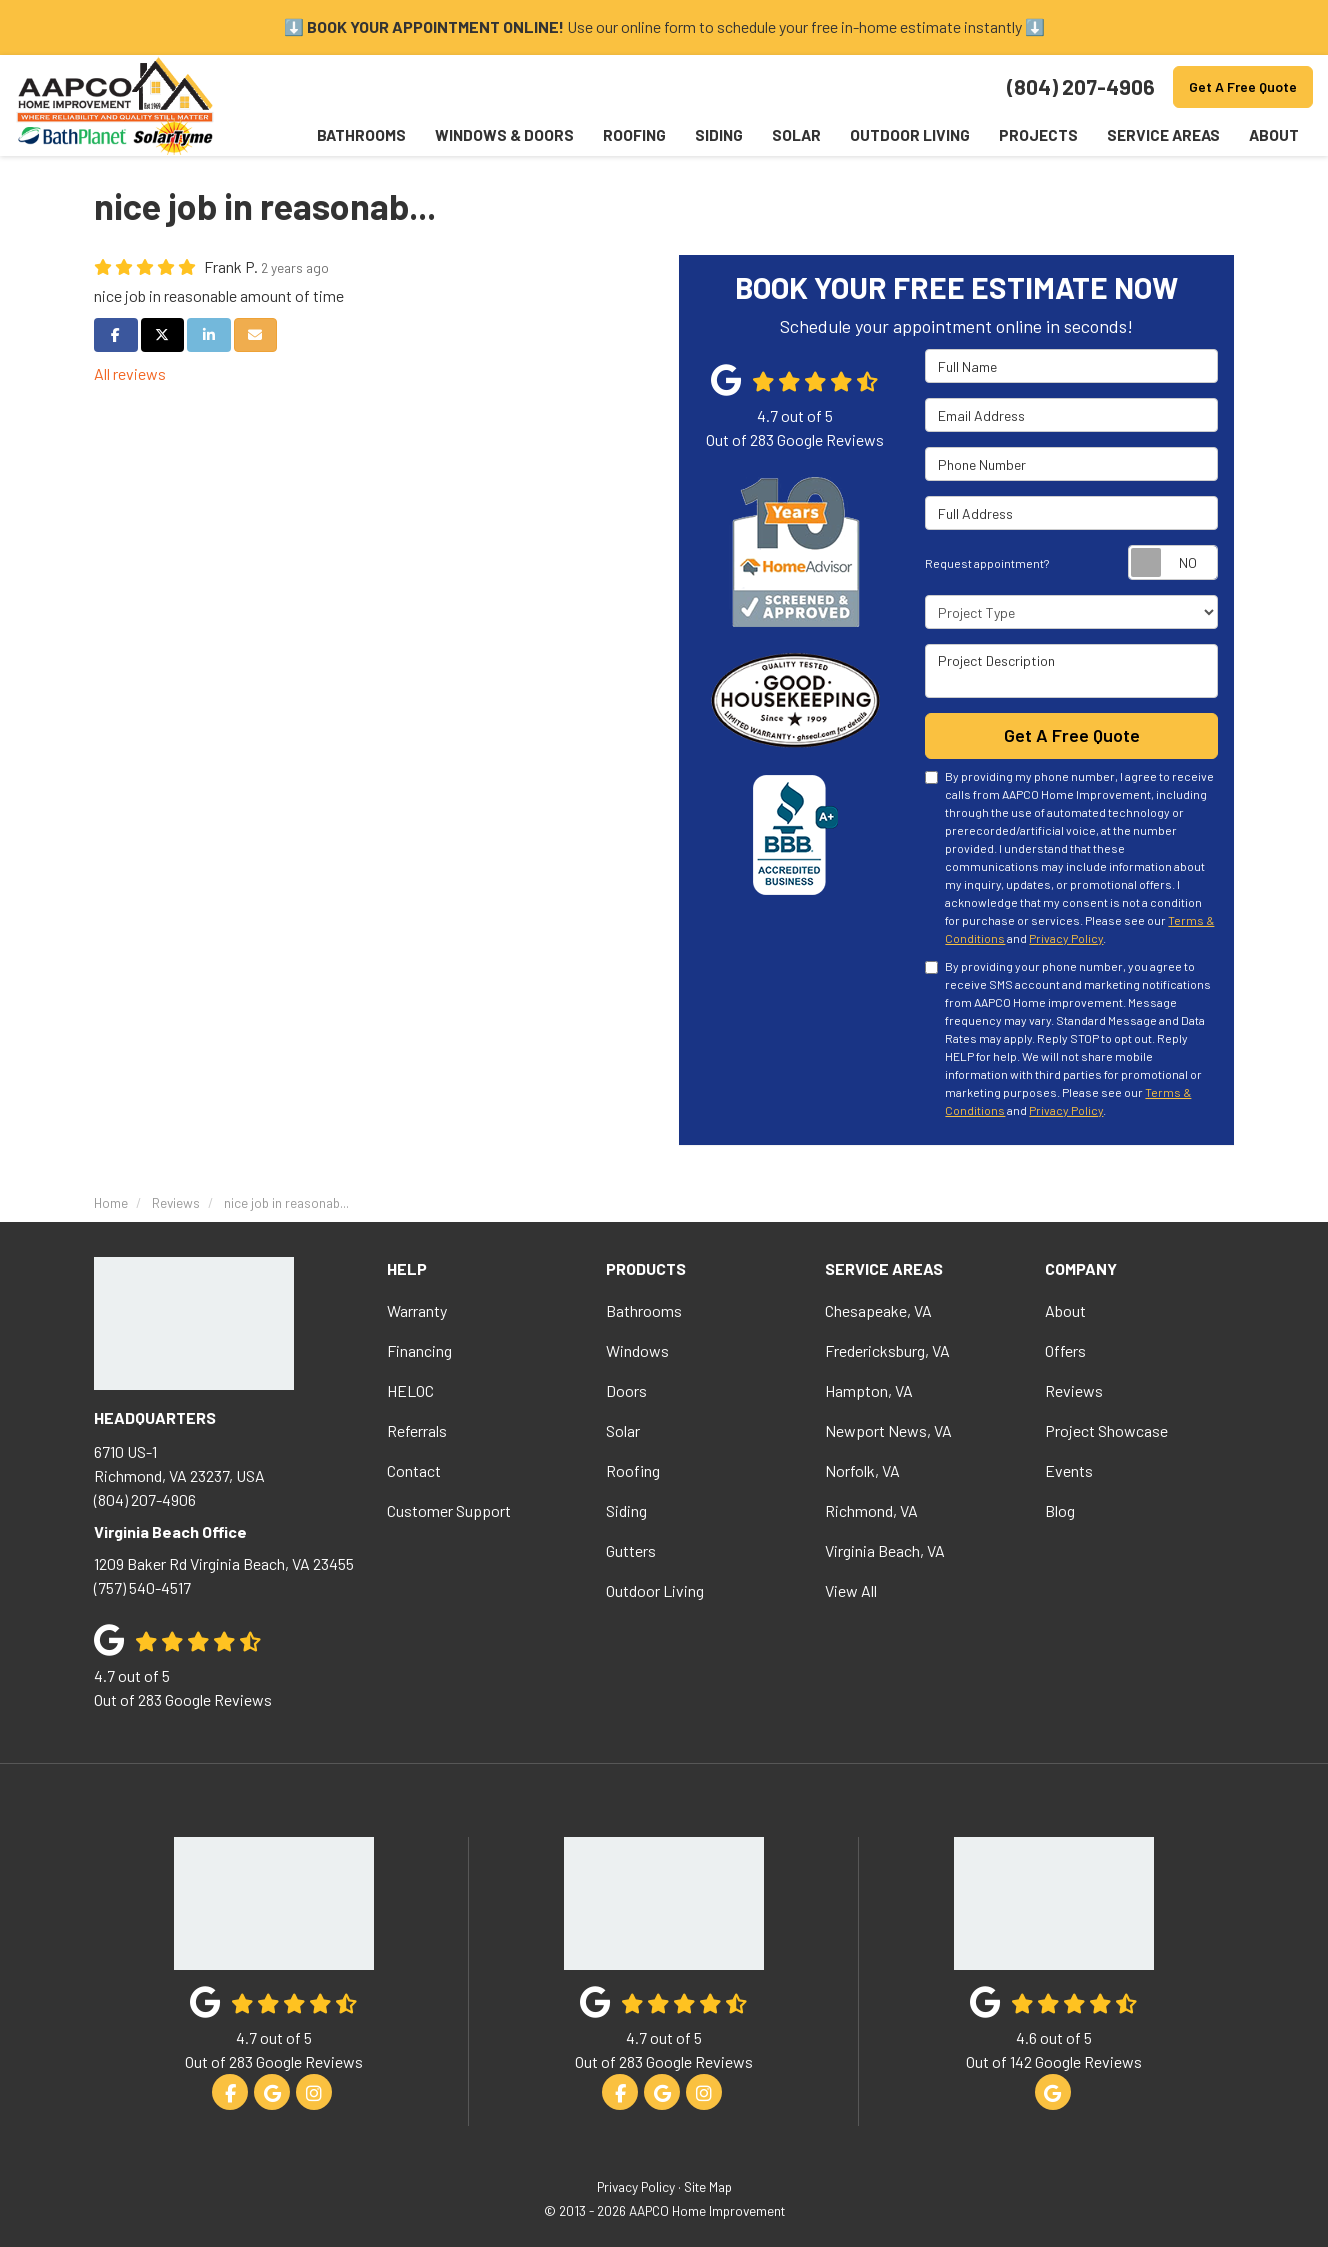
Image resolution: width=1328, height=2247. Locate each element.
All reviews (130, 373)
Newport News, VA (888, 1429)
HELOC (410, 1389)
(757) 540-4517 (225, 1573)
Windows (637, 1349)
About (1065, 1309)
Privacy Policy (1066, 938)
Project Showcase (1106, 1429)
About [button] (1273, 135)
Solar (623, 1429)
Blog (1060, 1509)
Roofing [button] (629, 135)
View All (851, 1589)
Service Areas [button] (1162, 135)
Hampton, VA (869, 1389)
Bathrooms (644, 1309)
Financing (419, 1349)
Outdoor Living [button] (907, 135)
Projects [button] (1036, 135)
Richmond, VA (871, 1509)
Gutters (631, 1549)
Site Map (708, 2186)
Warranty (417, 1309)
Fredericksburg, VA (887, 1349)
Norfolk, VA (862, 1469)
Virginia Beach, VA (885, 1549)
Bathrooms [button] (356, 135)
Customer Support (449, 1509)
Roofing (633, 1469)
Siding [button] (715, 135)
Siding (626, 1509)
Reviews (1074, 1389)
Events (1069, 1469)
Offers (1065, 1349)
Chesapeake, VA (878, 1309)
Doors (626, 1389)
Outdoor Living (655, 1589)
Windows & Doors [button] (499, 135)
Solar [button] (793, 135)
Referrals (417, 1429)
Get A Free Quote (1243, 86)
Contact (414, 1469)
